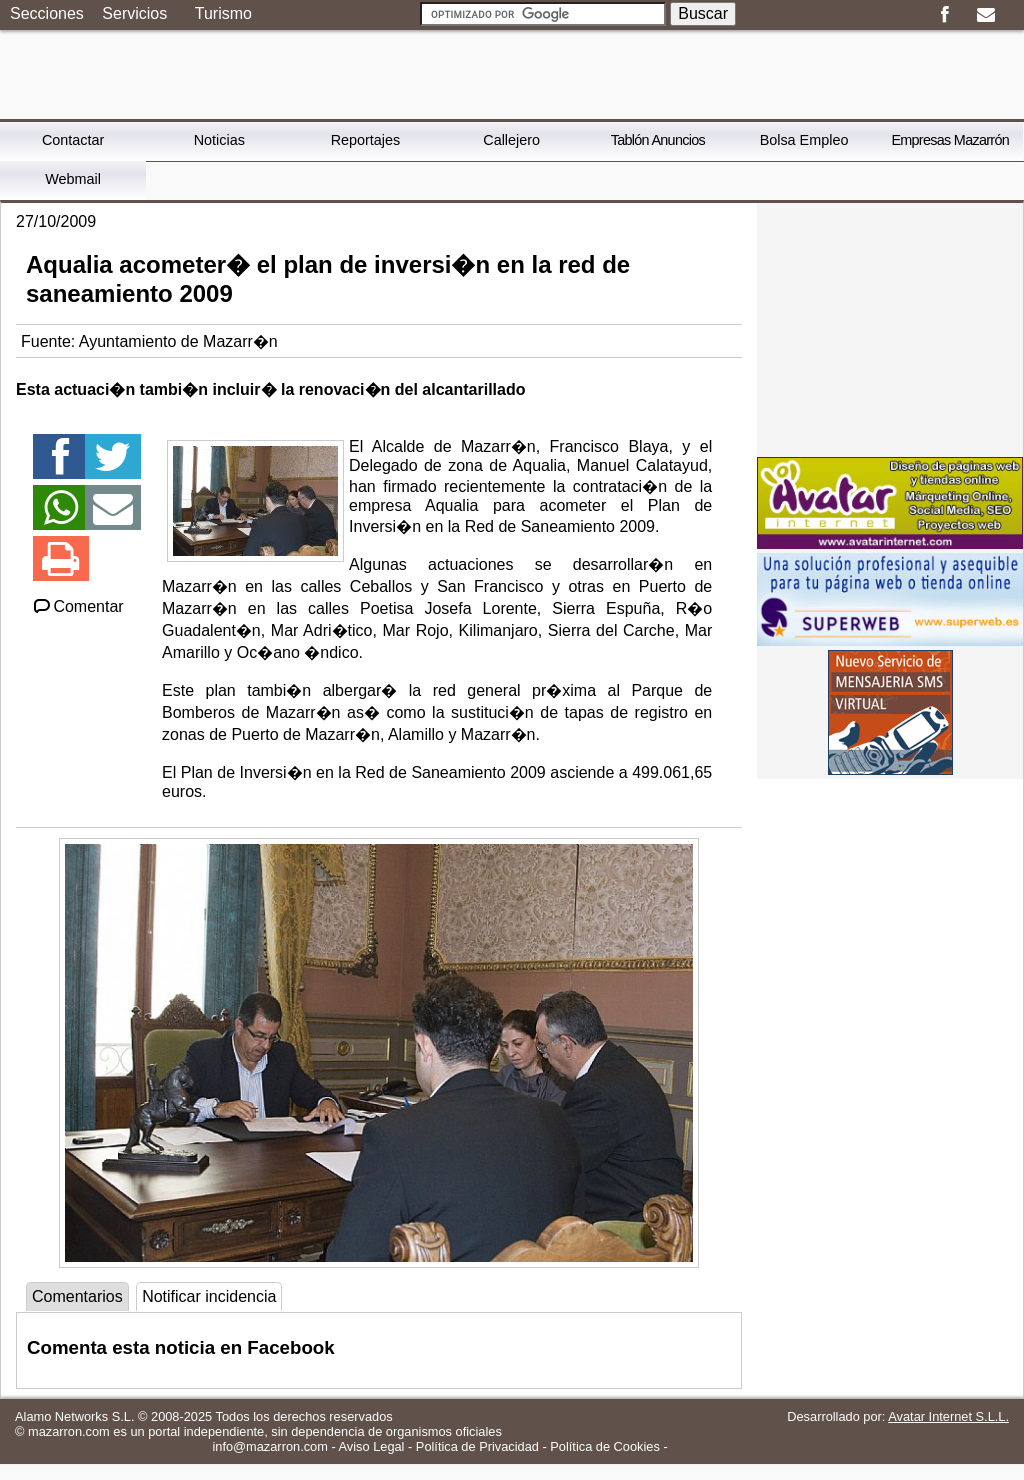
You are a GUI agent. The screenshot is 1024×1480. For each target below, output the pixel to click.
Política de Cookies (605, 1446)
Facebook (944, 15)
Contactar (73, 140)
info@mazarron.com (269, 1446)
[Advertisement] (890, 328)
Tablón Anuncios (658, 140)
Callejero (511, 140)
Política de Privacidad (477, 1446)
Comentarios (77, 1296)
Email (985, 15)
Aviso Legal (372, 1446)
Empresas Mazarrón (950, 140)
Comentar (77, 606)
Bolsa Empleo (804, 140)
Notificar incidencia (209, 1296)
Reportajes (366, 140)
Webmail (73, 179)
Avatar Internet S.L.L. (948, 1416)
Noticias (219, 140)
